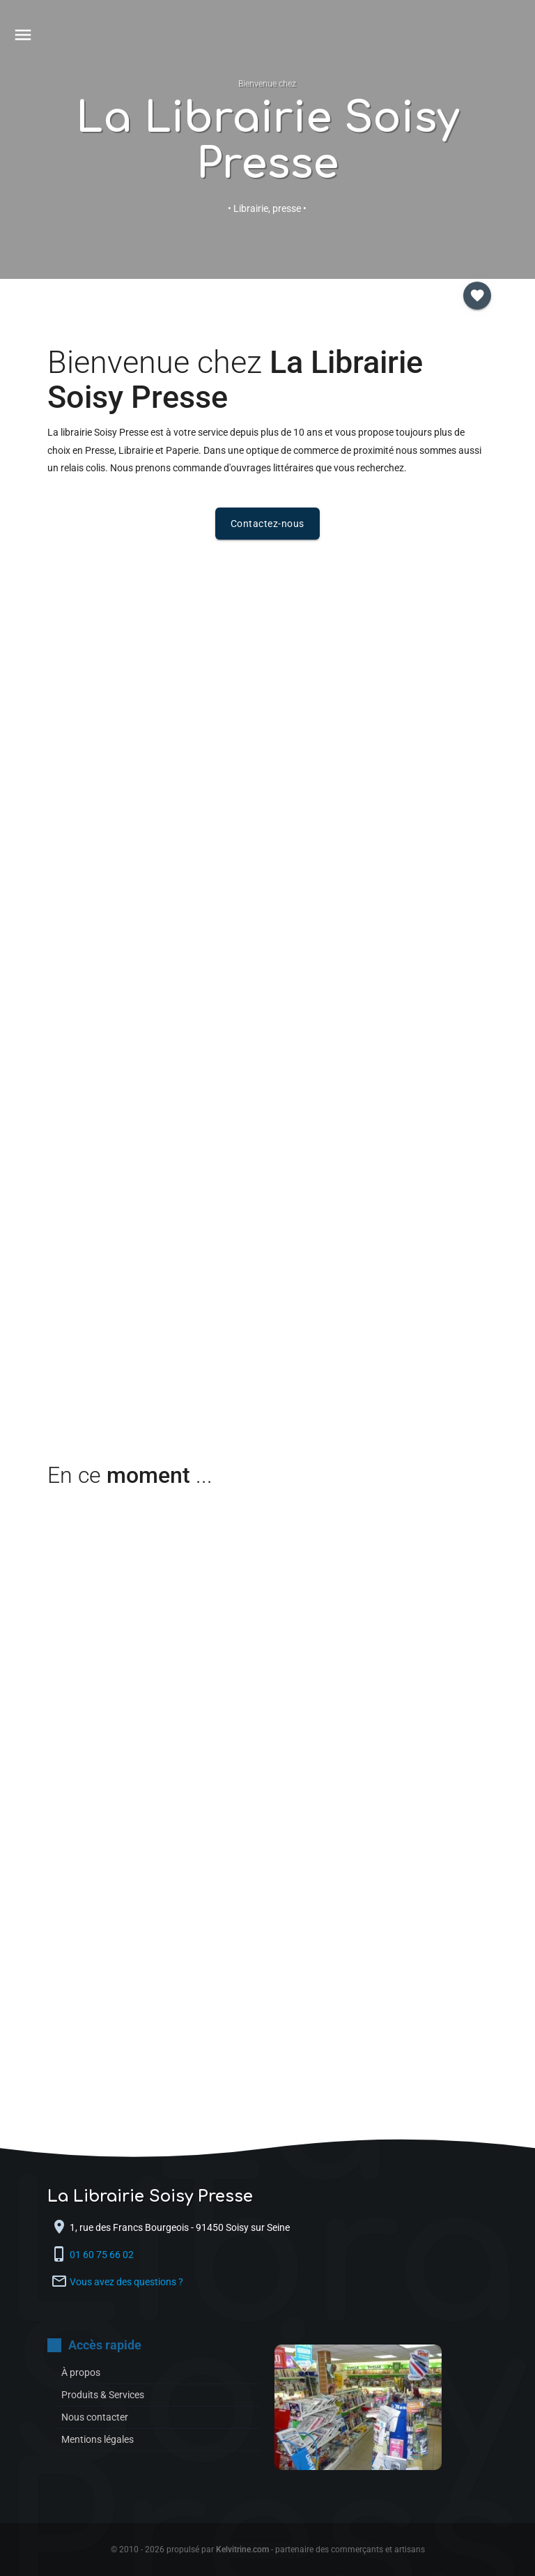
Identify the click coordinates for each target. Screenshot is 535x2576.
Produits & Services (102, 2394)
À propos (80, 2372)
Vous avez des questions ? (126, 2281)
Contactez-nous (267, 523)
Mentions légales (97, 2439)
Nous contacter (94, 2417)
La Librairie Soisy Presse (267, 141)
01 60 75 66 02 (103, 2254)
